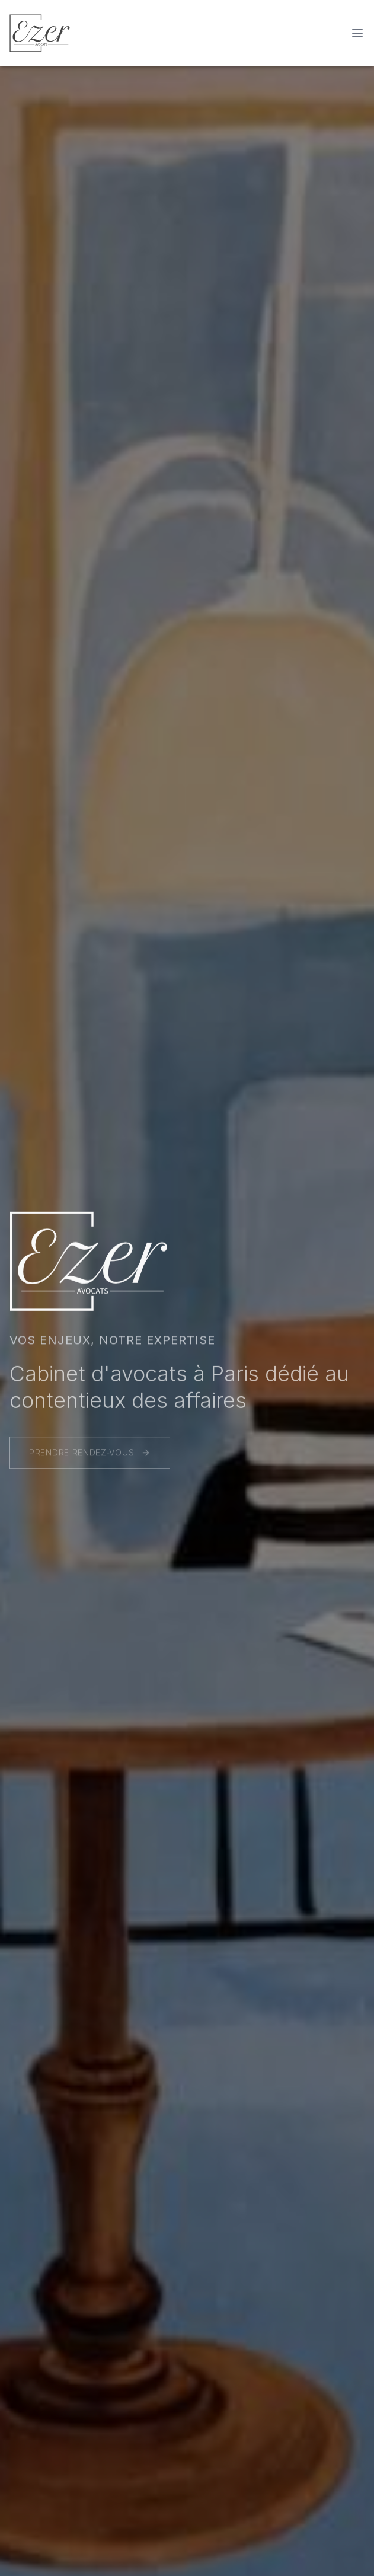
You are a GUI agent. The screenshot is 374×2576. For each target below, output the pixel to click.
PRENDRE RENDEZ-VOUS (90, 1455)
